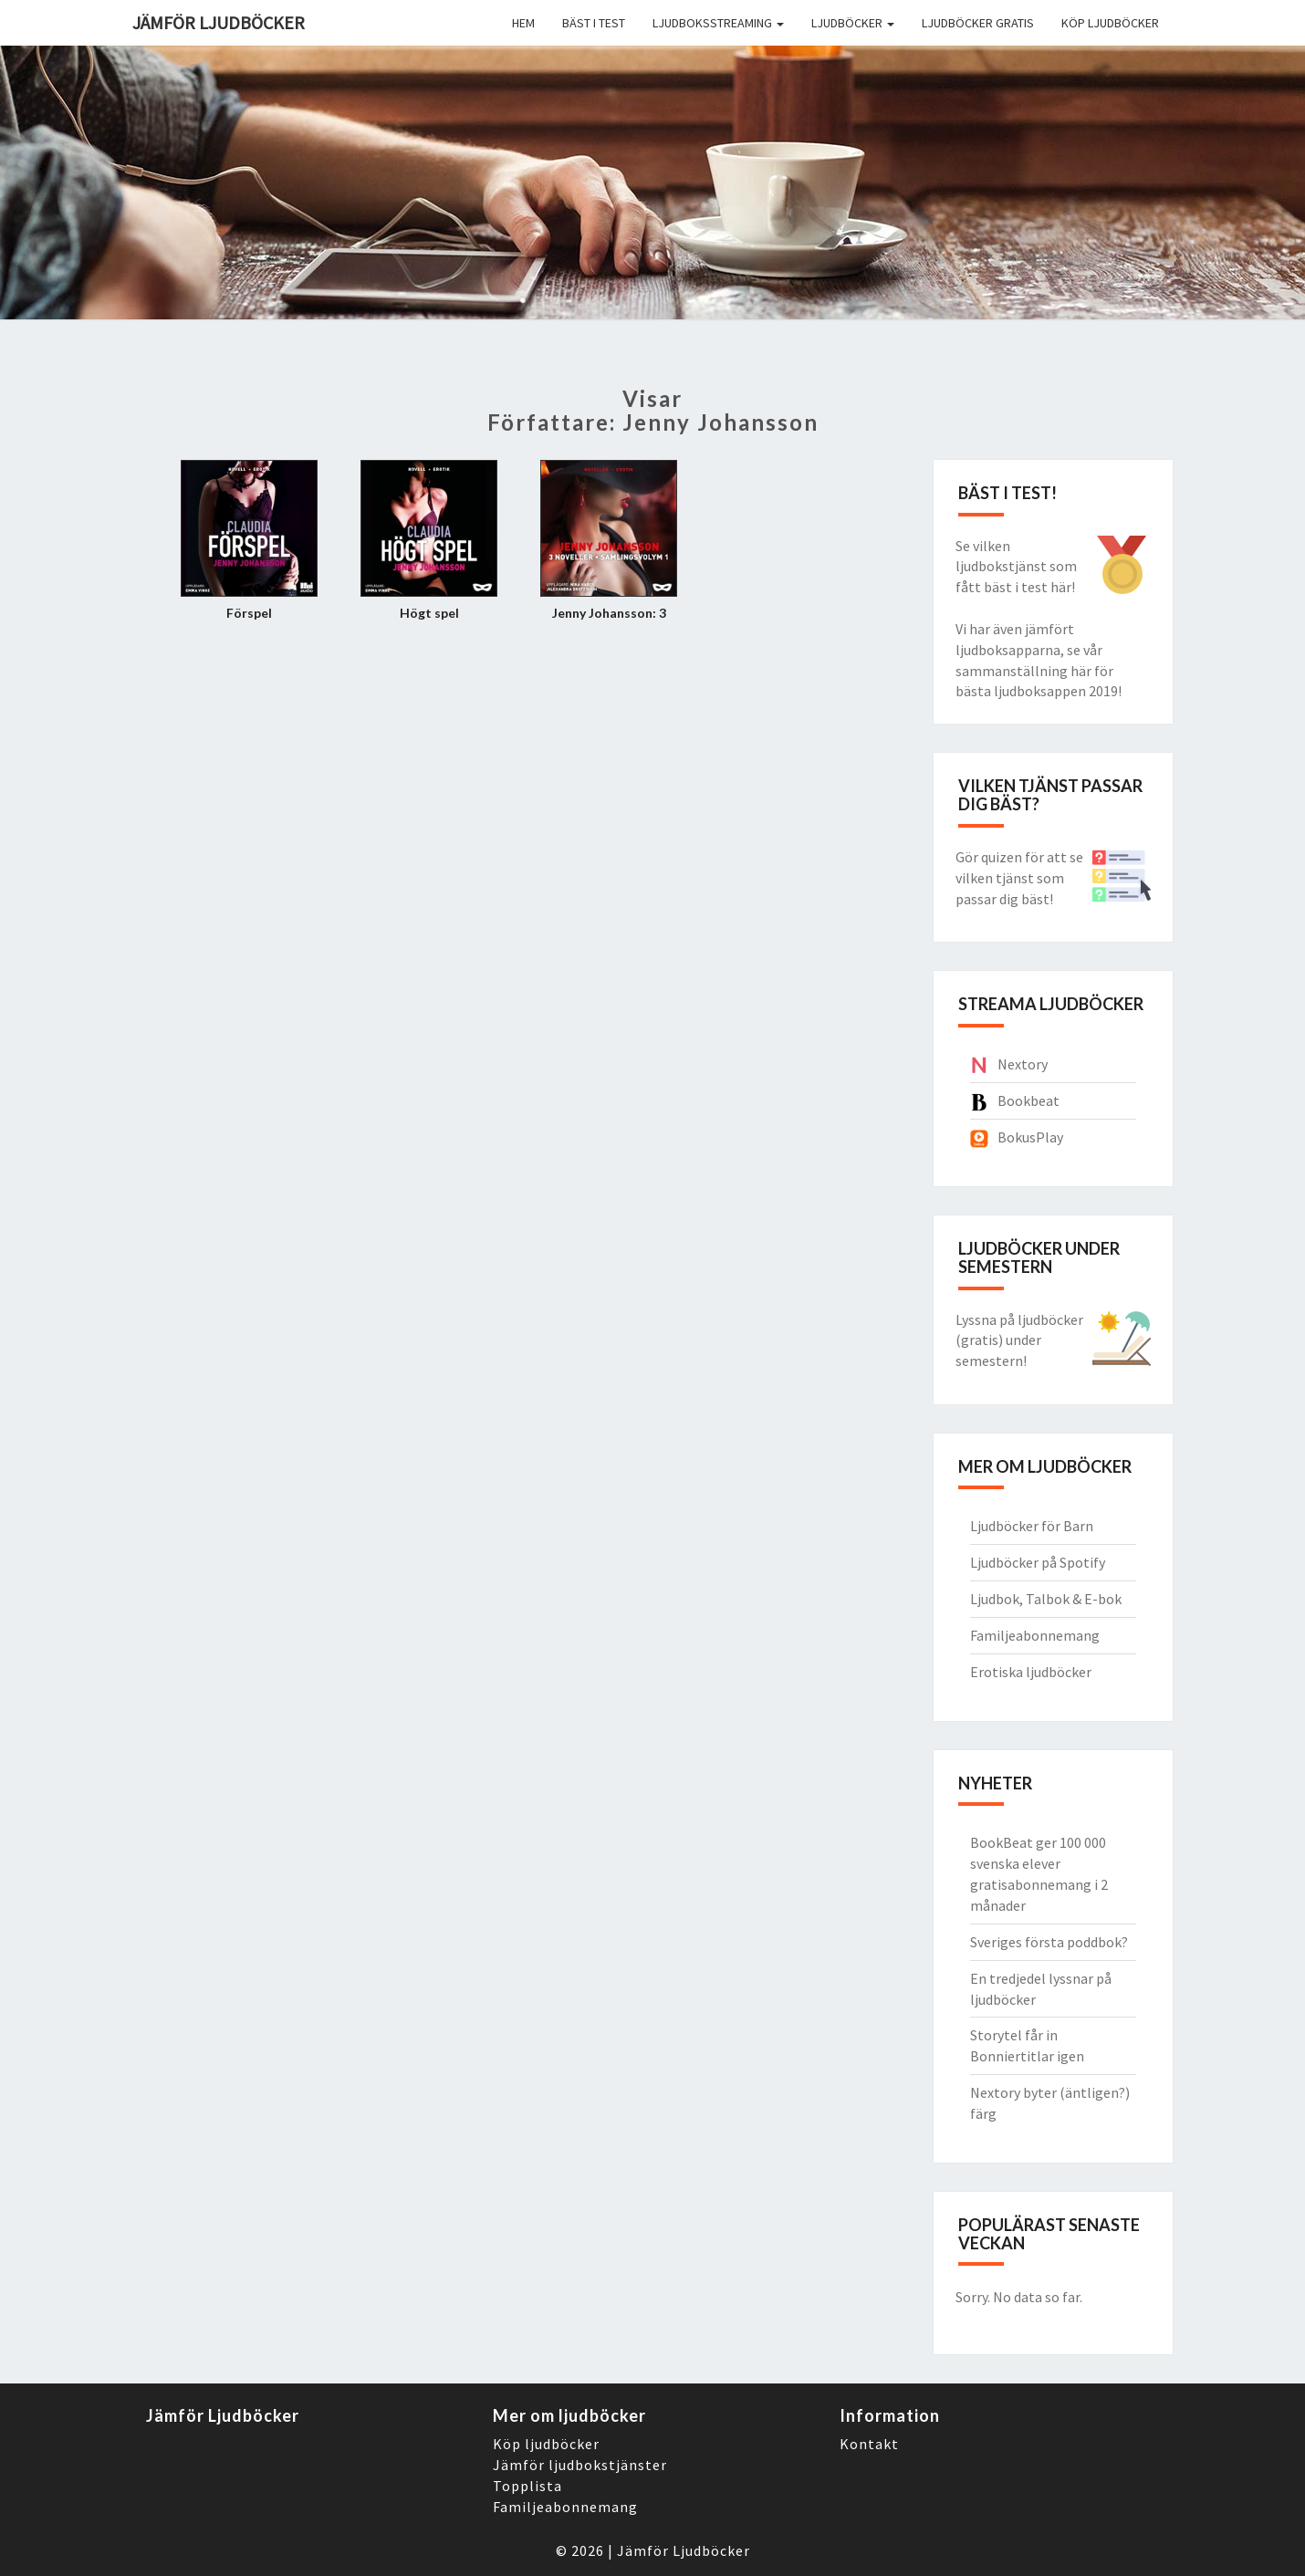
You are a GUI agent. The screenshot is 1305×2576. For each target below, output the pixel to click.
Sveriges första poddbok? (1049, 1942)
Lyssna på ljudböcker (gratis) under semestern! (1019, 1340)
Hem (523, 23)
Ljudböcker (852, 23)
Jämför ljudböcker (218, 22)
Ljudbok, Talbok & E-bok (1046, 1599)
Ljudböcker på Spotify (1037, 1562)
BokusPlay (1030, 1137)
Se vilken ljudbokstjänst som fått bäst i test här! (1016, 567)
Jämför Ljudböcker (683, 2550)
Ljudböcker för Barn (1031, 1526)
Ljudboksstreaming (718, 23)
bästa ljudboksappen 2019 (1036, 691)
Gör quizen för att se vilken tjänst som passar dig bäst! (1019, 878)
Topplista (527, 2486)
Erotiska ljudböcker (1030, 1672)
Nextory (1022, 1064)
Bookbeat (1028, 1100)
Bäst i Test (593, 23)
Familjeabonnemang (1035, 1635)
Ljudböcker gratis (978, 23)
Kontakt (869, 2444)
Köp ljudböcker (1110, 23)
